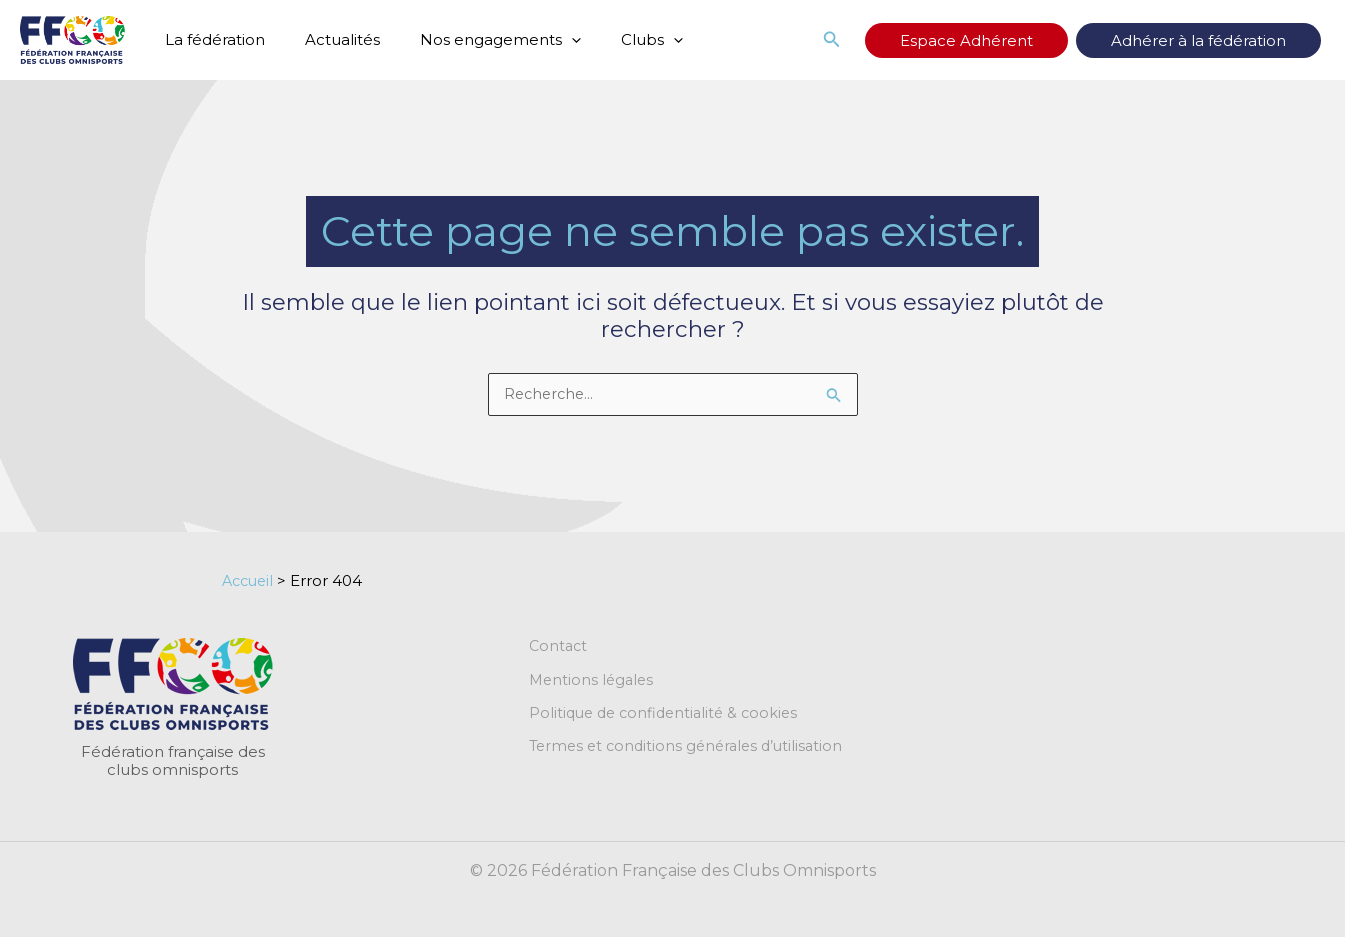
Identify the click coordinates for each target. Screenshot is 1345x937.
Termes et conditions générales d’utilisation (692, 750)
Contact (559, 648)
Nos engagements (475, 40)
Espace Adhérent (1026, 40)
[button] (546, 40)
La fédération (210, 39)
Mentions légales (593, 682)
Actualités (327, 39)
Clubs (617, 40)
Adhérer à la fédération (1218, 40)
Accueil (250, 581)
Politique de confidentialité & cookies (669, 716)
